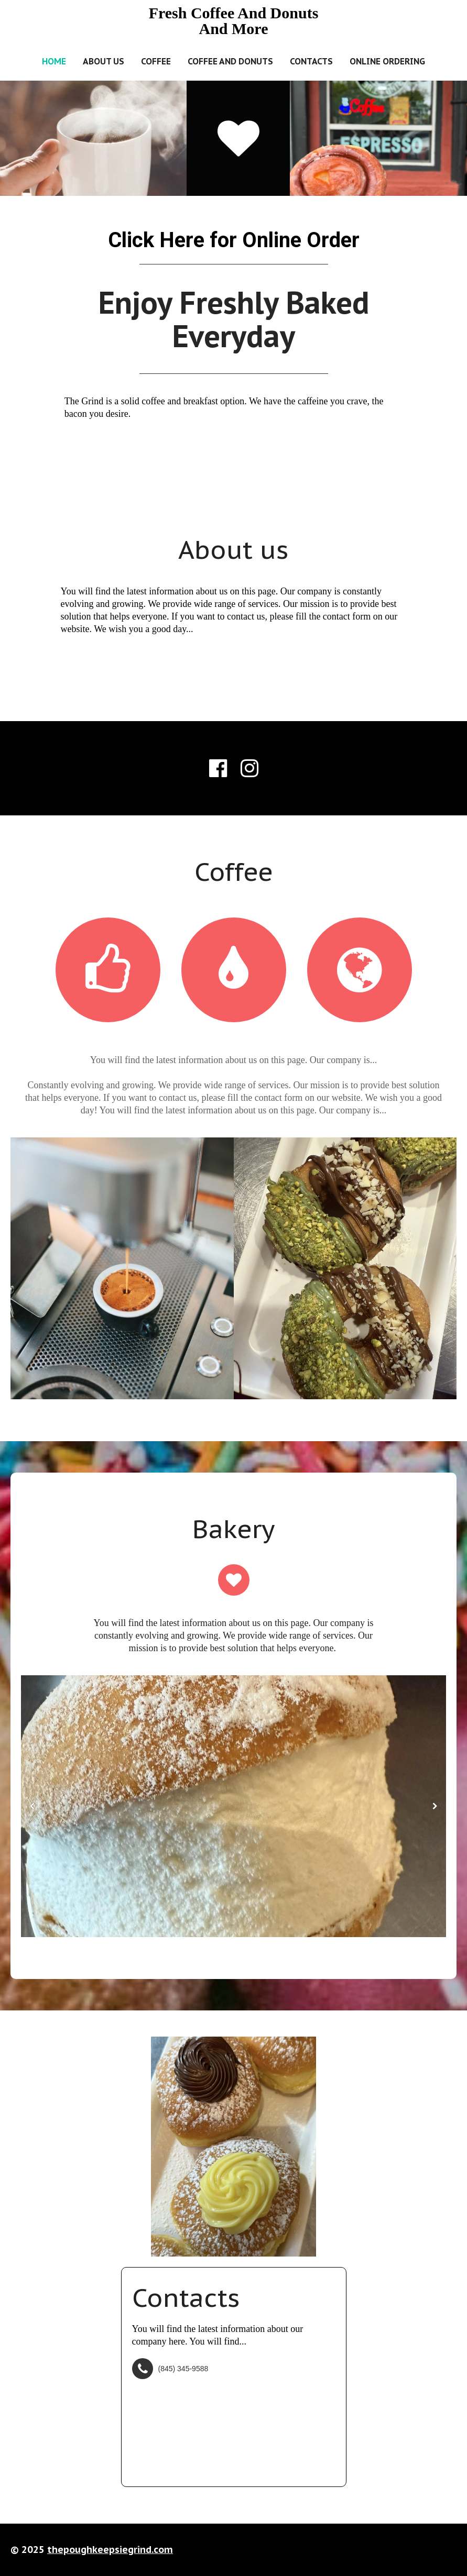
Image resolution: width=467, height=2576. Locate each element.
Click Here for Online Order (234, 240)
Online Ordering (387, 61)
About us (103, 61)
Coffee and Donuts (230, 61)
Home (54, 61)
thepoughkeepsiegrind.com (110, 2550)
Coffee (156, 61)
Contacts (311, 61)
